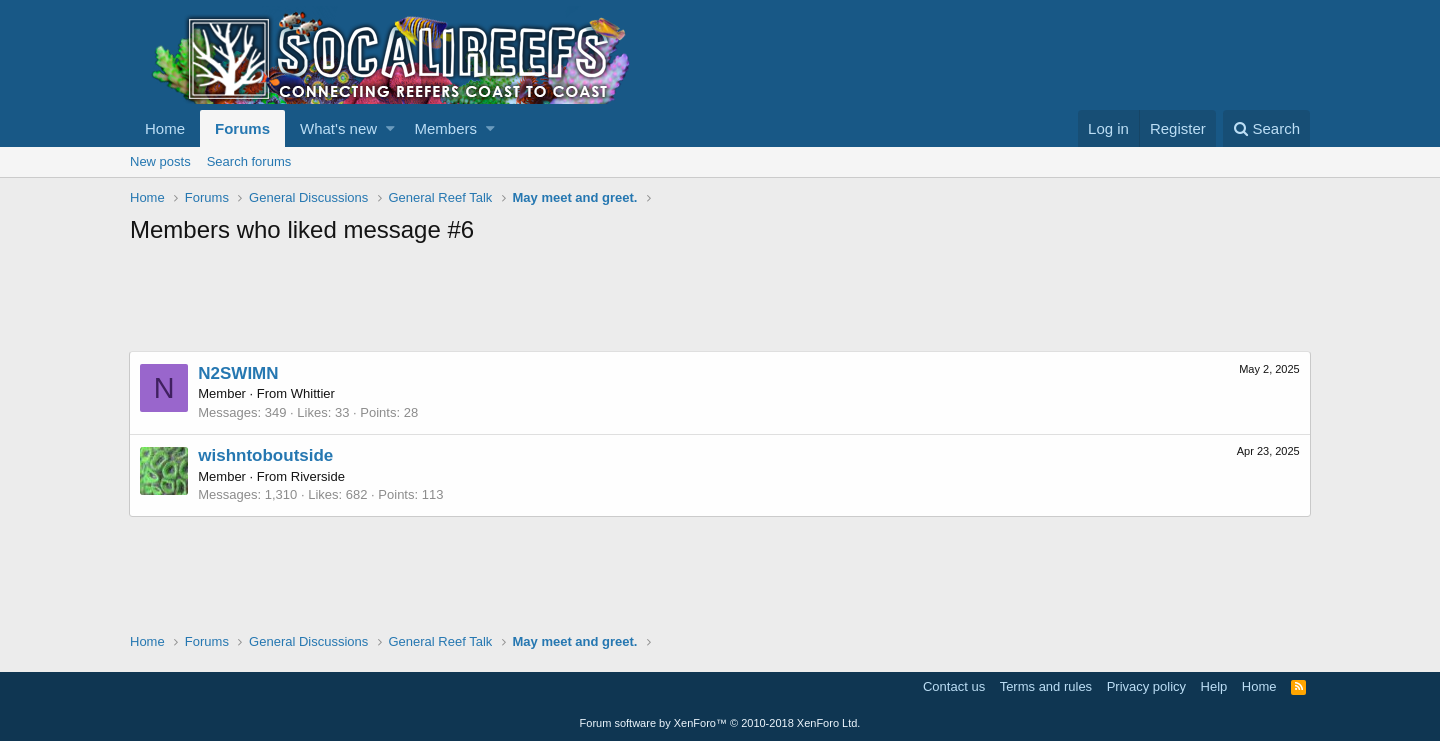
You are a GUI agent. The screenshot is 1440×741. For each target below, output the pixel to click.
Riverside (319, 476)
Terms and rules (1046, 686)
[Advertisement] (494, 301)
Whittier (314, 393)
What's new (338, 128)
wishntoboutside (266, 455)
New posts (160, 161)
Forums (242, 128)
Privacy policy (1146, 686)
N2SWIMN (239, 373)
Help (1214, 686)
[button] (390, 128)
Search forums (249, 161)
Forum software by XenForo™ (720, 723)
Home (165, 128)
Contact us (954, 686)
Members (446, 128)
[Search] (1266, 128)
